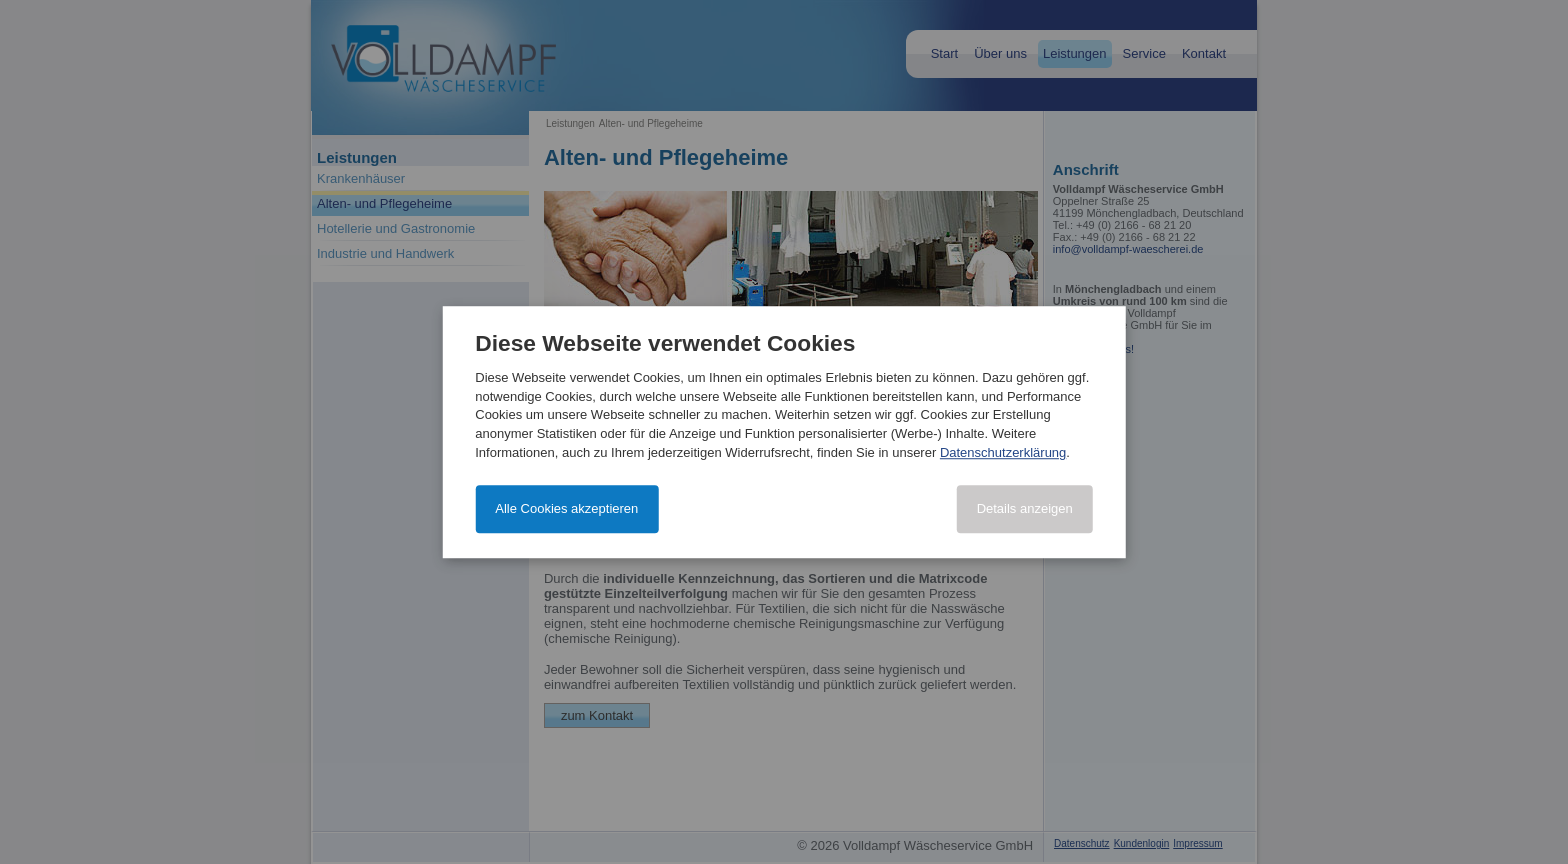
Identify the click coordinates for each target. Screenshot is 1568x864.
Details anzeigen (1025, 508)
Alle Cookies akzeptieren (566, 508)
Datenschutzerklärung (1003, 452)
